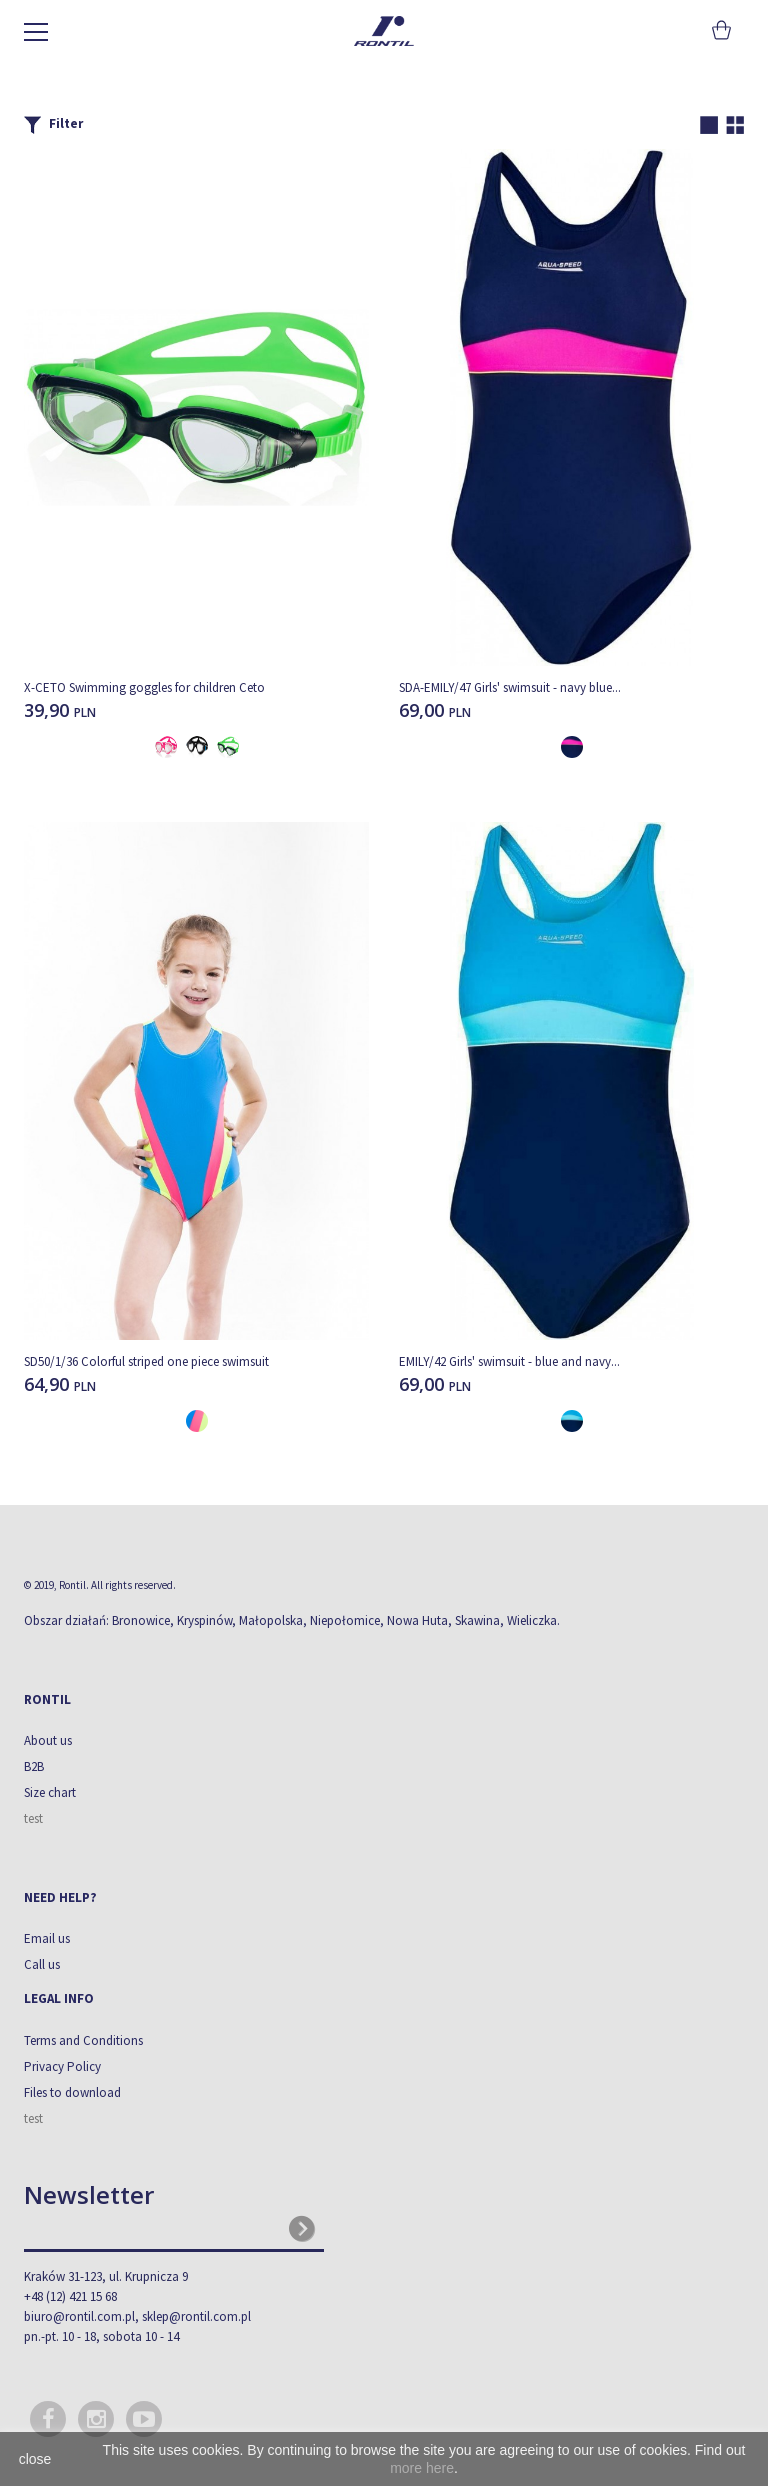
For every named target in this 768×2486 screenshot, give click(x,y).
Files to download (72, 2092)
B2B (34, 1766)
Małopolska (271, 1620)
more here (422, 2468)
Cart (719, 30)
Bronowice (141, 1620)
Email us (47, 1938)
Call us (42, 1964)
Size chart (50, 1792)
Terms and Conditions (83, 2040)
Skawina (477, 1620)
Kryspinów (204, 1620)
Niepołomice (345, 1620)
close (35, 2459)
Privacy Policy (62, 2066)
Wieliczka (532, 1620)
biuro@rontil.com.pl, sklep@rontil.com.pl (137, 2316)
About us (48, 1740)
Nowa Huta (417, 1620)
